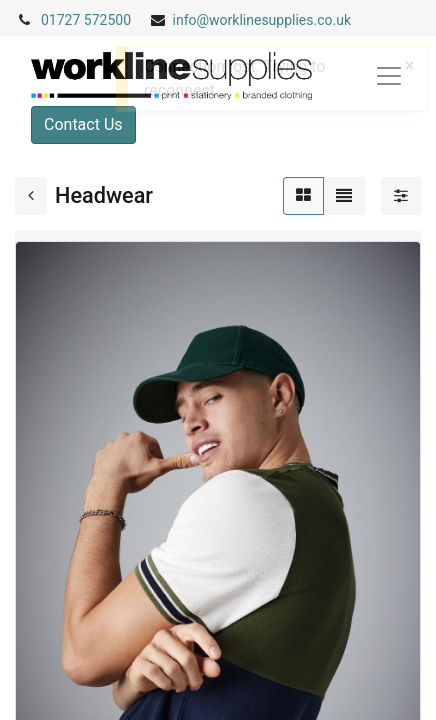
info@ (191, 20)
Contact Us (83, 124)
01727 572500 (86, 20)
